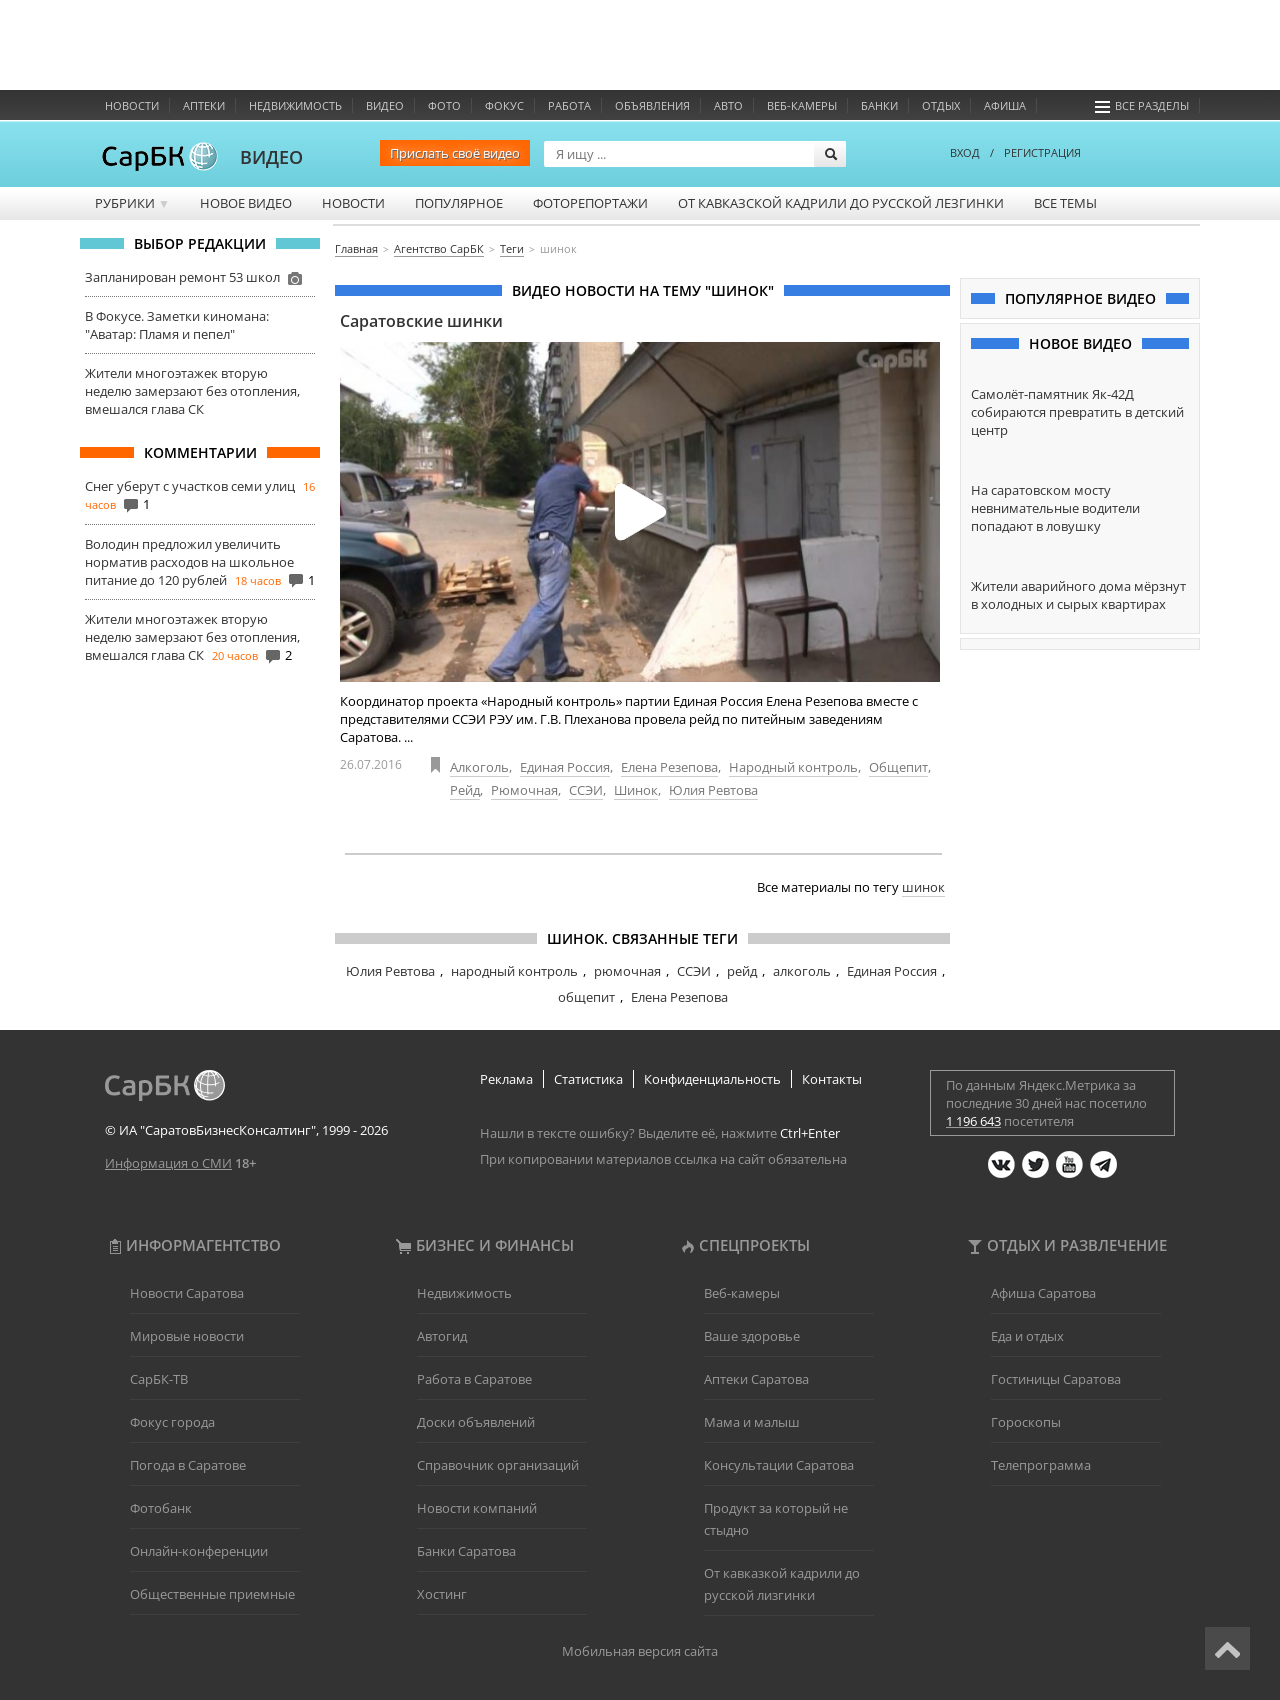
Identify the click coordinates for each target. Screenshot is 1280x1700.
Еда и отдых (1027, 1336)
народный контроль (514, 971)
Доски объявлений (476, 1422)
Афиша (1005, 105)
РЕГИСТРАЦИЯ (1042, 152)
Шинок (636, 790)
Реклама (506, 1079)
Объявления (652, 105)
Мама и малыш (752, 1422)
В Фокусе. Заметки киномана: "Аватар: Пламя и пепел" (177, 325)
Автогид (442, 1336)
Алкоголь (479, 767)
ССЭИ (586, 790)
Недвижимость (295, 105)
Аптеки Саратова (756, 1379)
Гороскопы (1026, 1422)
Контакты (832, 1079)
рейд (742, 971)
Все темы (1065, 203)
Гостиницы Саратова (1056, 1379)
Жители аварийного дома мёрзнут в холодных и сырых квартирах (1078, 595)
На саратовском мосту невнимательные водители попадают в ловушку (1055, 508)
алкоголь (802, 971)
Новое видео (246, 203)
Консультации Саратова (779, 1465)
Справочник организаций (498, 1465)
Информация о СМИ (168, 1163)
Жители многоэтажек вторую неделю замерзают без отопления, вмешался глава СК (192, 391)
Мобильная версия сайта (640, 1651)
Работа (569, 105)
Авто (728, 105)
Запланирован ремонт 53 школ (182, 277)
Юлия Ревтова (713, 790)
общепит (586, 997)
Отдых (941, 105)
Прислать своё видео (455, 153)
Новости (132, 105)
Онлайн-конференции (199, 1551)
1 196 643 (973, 1121)
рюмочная (627, 971)
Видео (385, 105)
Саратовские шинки (421, 321)
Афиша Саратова (1043, 1293)
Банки (879, 105)
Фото (444, 105)
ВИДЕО (271, 157)
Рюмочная (524, 790)
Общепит (898, 767)
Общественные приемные (212, 1594)
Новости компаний (477, 1508)
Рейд (465, 790)
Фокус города (172, 1422)
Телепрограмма (1041, 1465)
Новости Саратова (187, 1293)
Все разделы (1142, 105)
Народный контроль (793, 767)
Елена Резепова (669, 767)
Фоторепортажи (590, 203)
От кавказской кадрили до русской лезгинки (841, 203)
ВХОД (965, 152)
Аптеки (204, 105)
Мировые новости (187, 1336)
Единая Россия (565, 767)
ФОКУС (504, 105)
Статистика (588, 1079)
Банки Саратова (466, 1551)
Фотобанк (161, 1508)
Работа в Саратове (474, 1379)
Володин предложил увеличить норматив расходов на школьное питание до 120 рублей (189, 562)
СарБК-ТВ (159, 1379)
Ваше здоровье (752, 1336)
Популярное (459, 203)
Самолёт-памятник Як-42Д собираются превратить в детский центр (1077, 412)
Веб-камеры (802, 105)
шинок (923, 887)
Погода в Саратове (188, 1465)
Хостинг (442, 1594)
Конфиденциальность (712, 1079)
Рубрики (132, 203)
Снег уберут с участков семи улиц (190, 486)
